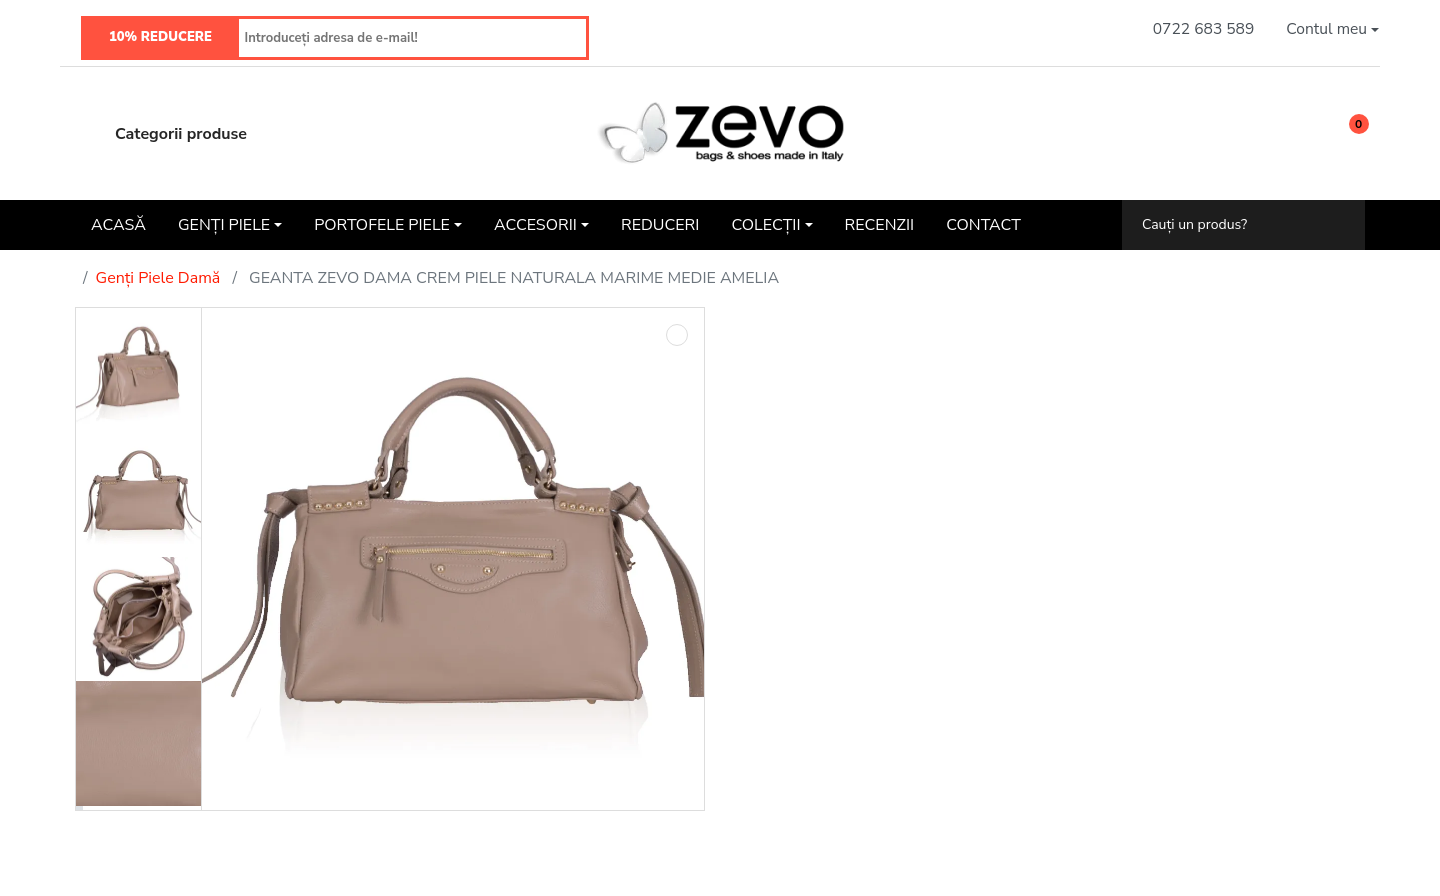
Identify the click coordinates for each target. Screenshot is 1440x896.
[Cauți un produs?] (1229, 224)
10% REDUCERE (160, 37)
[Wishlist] (1297, 133)
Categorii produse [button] (161, 134)
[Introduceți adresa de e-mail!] (412, 38)
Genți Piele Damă (158, 278)
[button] (1332, 29)
